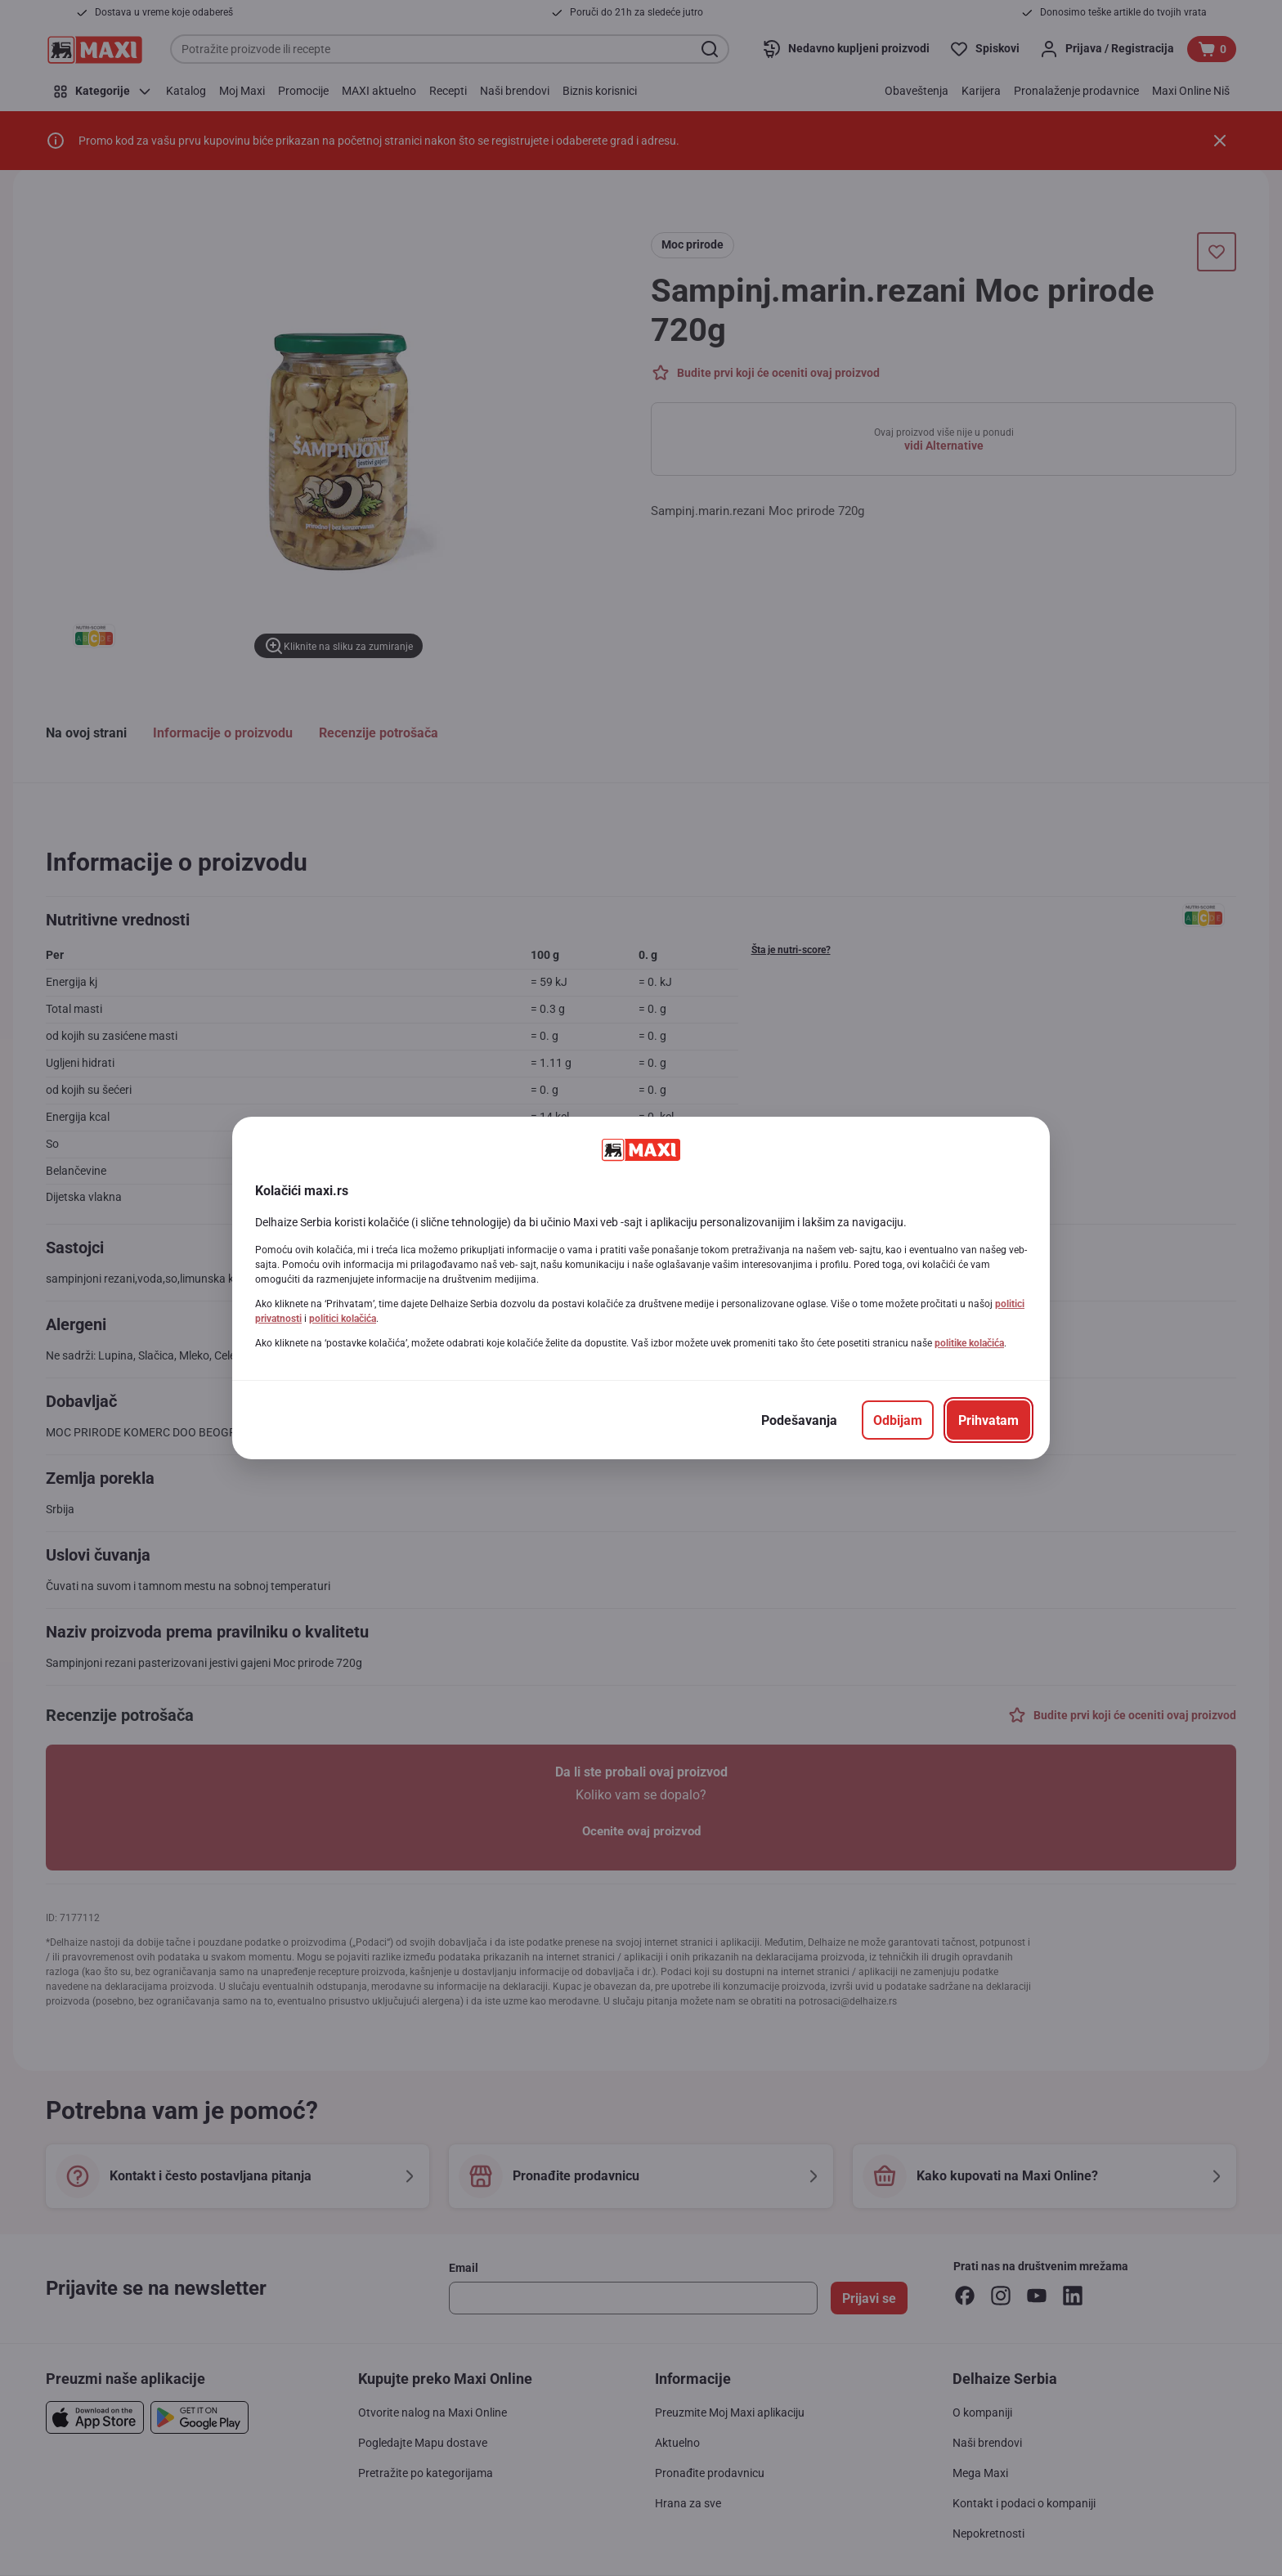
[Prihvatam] (988, 1420)
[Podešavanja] (799, 1420)
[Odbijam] (898, 1420)
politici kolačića (342, 1318)
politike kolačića (969, 1343)
